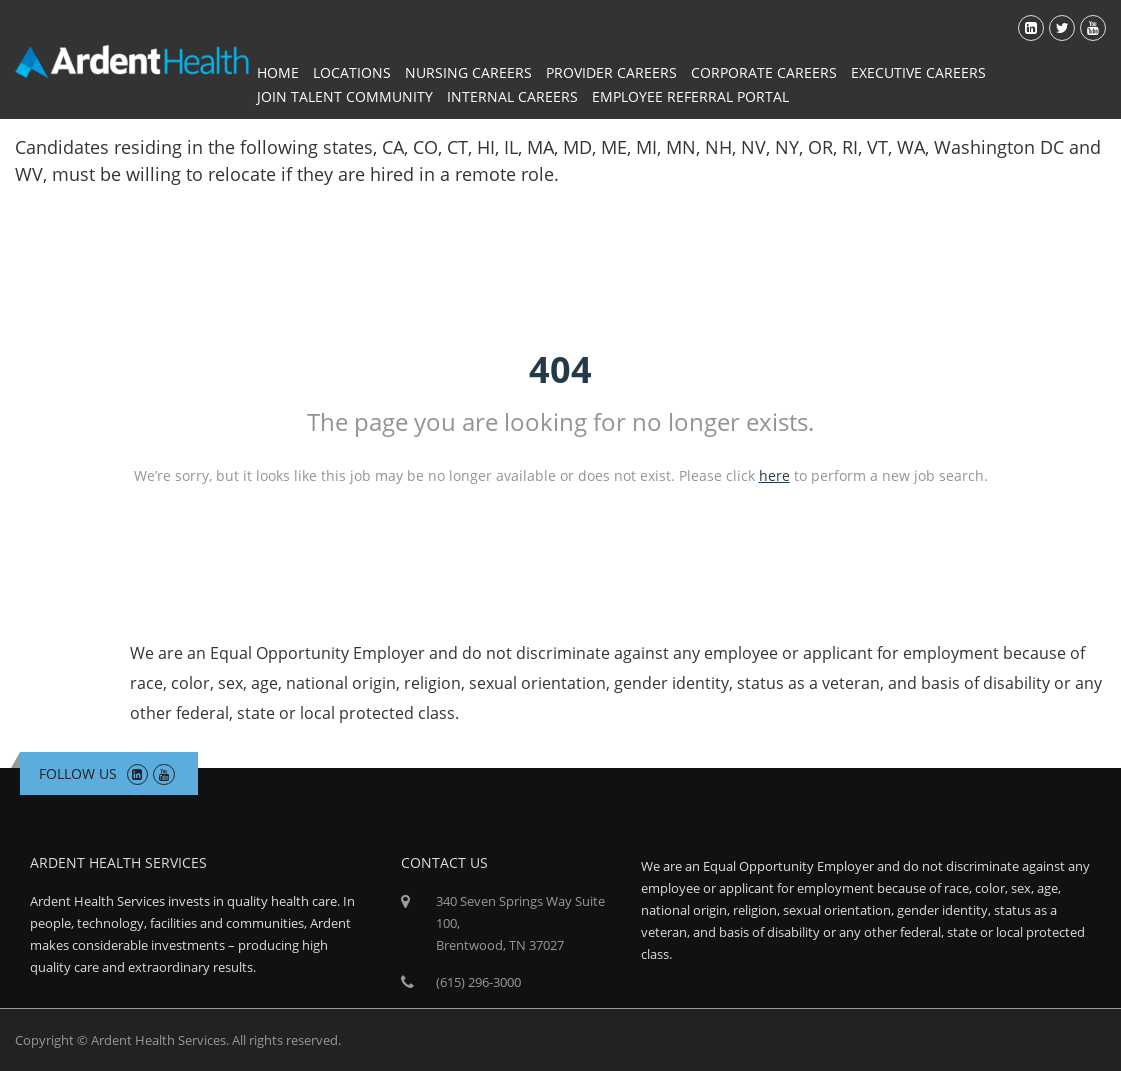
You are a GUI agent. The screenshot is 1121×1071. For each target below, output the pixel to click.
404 (560, 369)
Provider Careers (611, 72)
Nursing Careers (468, 72)
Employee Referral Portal (690, 96)
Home (278, 72)
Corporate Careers (764, 72)
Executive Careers (918, 72)
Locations (352, 72)
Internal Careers (512, 96)
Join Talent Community (345, 96)
